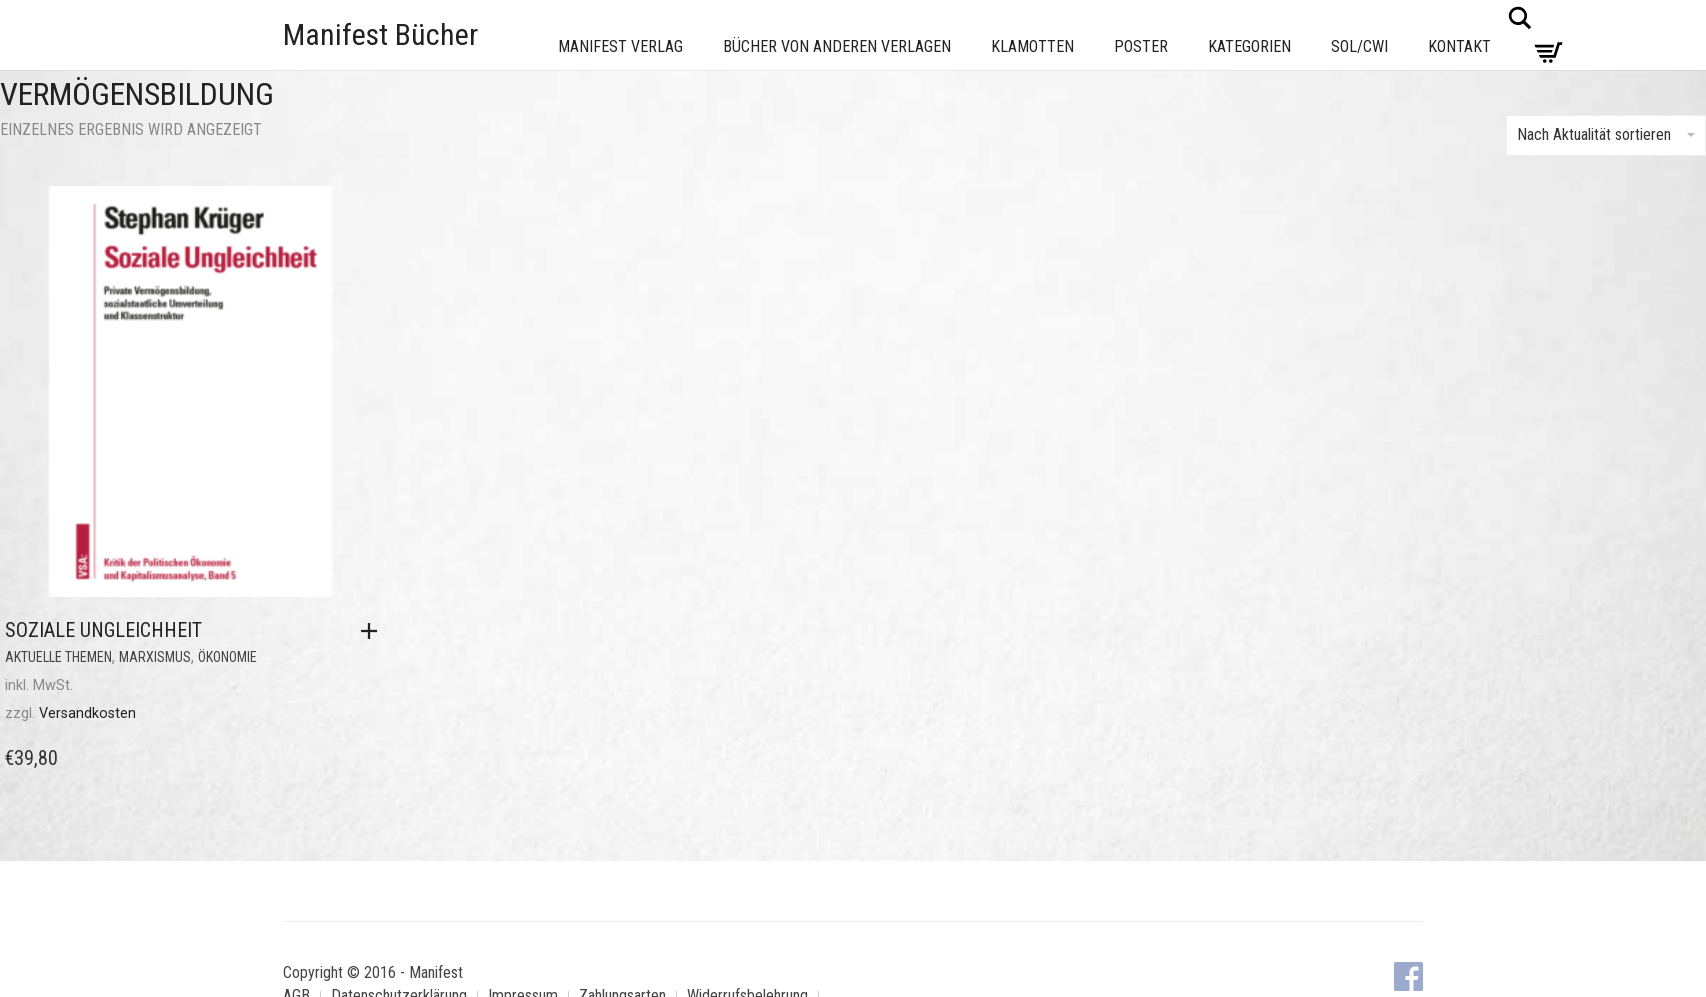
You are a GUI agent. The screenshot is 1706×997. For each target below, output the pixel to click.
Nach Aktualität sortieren (1606, 134)
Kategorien (1249, 46)
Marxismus (155, 657)
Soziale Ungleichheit (103, 630)
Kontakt (1459, 46)
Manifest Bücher (380, 34)
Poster (1141, 46)
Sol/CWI (1359, 46)
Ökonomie (227, 657)
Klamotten (1032, 46)
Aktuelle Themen (58, 657)
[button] (374, 631)
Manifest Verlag (620, 46)
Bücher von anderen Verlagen (837, 46)
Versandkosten (87, 713)
